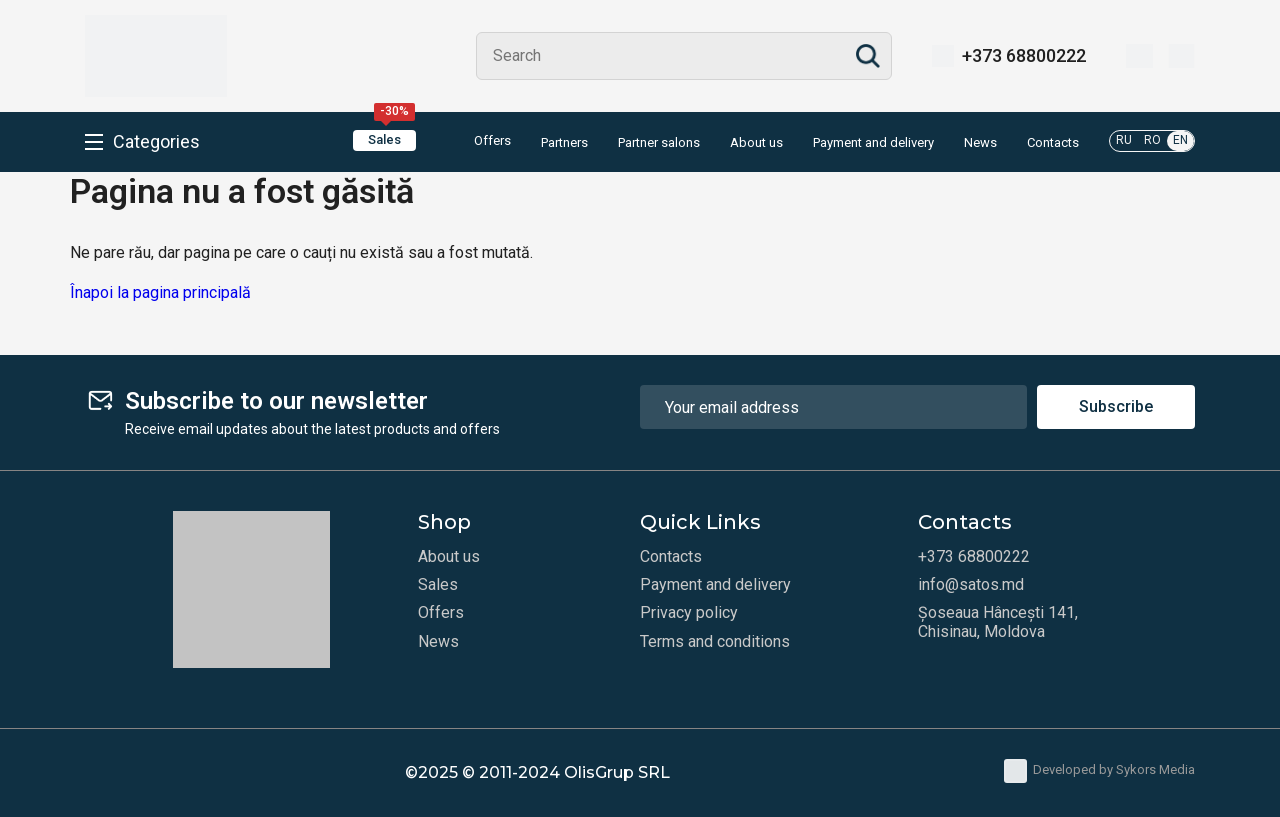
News (980, 143)
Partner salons (659, 143)
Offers (478, 142)
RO (1152, 140)
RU (1124, 140)
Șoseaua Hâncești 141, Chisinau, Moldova (998, 622)
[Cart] (1181, 56)
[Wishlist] (1139, 56)
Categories (156, 142)
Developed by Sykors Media (1099, 771)
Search (868, 56)
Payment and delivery (873, 143)
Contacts (1053, 143)
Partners (564, 143)
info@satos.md (971, 585)
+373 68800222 (1024, 56)
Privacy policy (689, 613)
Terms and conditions (715, 642)
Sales (391, 138)
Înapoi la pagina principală (160, 292)
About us (756, 143)
